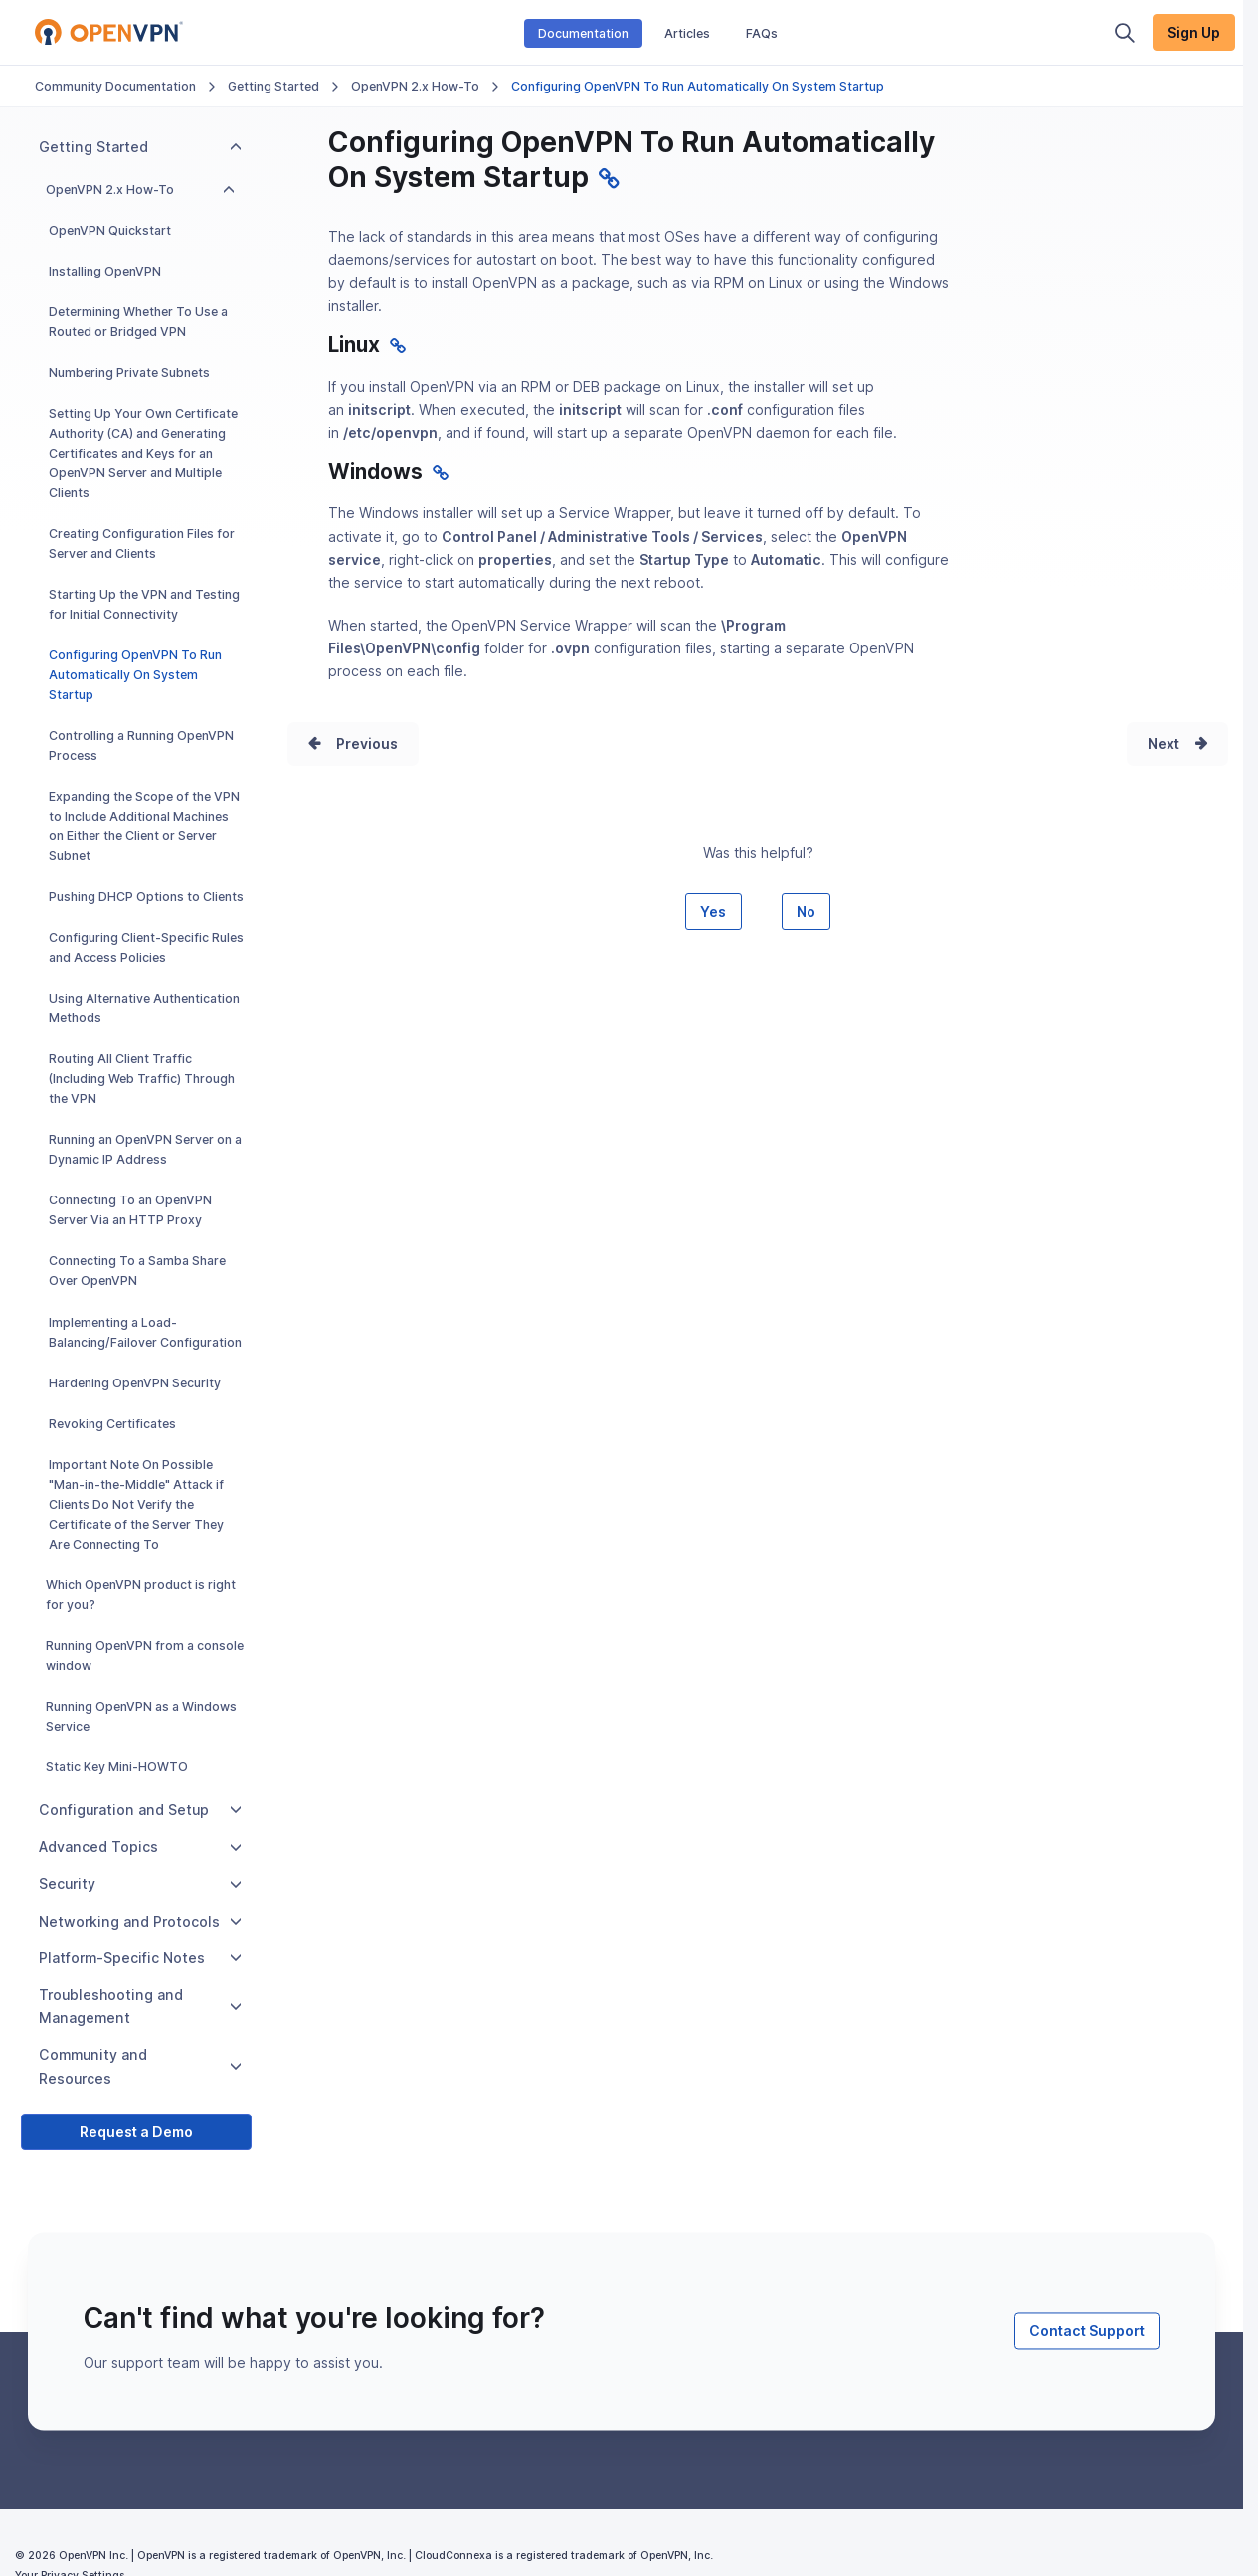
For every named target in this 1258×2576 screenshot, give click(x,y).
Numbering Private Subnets (129, 372)
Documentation (583, 33)
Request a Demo (136, 2131)
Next (1163, 743)
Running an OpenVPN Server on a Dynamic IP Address (145, 1149)
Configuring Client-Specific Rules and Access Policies (146, 947)
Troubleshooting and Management (140, 2006)
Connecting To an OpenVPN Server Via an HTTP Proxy (130, 1210)
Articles (687, 33)
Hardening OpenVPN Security (135, 1383)
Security (140, 1883)
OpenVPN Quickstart (110, 230)
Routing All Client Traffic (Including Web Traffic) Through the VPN (142, 1078)
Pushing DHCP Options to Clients (146, 896)
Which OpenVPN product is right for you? (141, 1594)
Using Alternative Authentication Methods (144, 1008)
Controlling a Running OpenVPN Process (141, 745)
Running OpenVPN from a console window (145, 1655)
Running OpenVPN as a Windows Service (141, 1716)
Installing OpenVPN (105, 271)
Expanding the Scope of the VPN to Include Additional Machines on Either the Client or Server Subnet (144, 826)
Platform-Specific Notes (140, 1957)
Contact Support (1087, 2330)
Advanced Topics (140, 1846)
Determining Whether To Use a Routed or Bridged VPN (138, 321)
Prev (352, 743)
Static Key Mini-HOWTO (117, 1766)
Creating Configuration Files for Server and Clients (142, 543)
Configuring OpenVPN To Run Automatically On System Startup (135, 674)
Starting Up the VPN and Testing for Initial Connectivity (144, 604)
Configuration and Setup (140, 1809)
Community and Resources (140, 2066)
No (806, 911)
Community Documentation (115, 86)
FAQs (762, 33)
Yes (713, 911)
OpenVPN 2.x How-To (415, 86)
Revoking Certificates (112, 1423)
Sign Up (1194, 32)
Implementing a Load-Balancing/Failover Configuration (145, 1332)
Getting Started (273, 86)
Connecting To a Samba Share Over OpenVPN (137, 1270)
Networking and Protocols (140, 1921)
